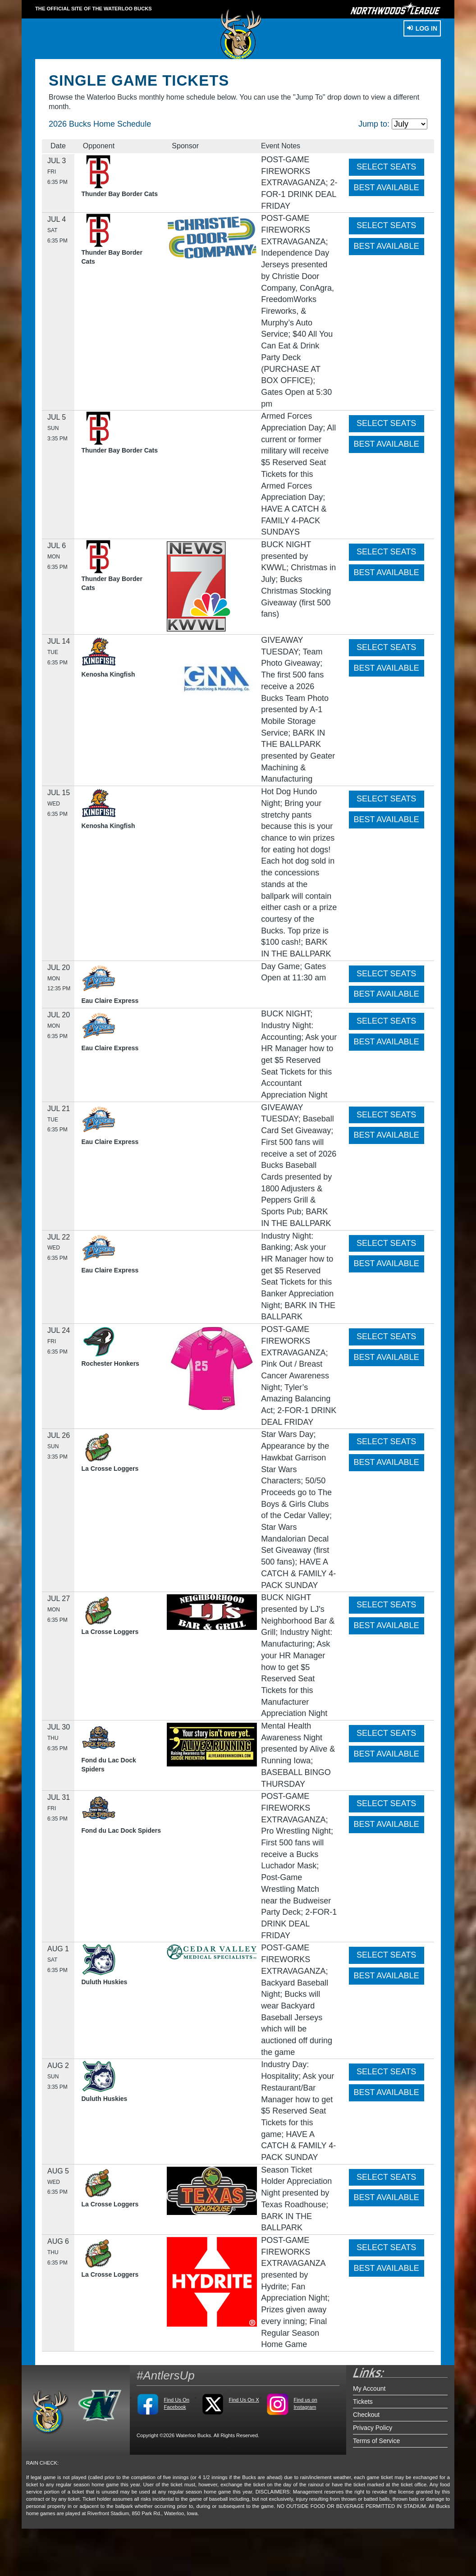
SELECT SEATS (386, 166)
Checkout (366, 2414)
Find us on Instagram (305, 2403)
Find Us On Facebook (176, 2403)
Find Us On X (244, 2399)
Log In (422, 28)
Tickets (363, 2401)
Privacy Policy (372, 2427)
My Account (369, 2388)
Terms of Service (376, 2440)
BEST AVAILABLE (386, 187)
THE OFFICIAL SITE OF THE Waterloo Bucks (93, 8)
